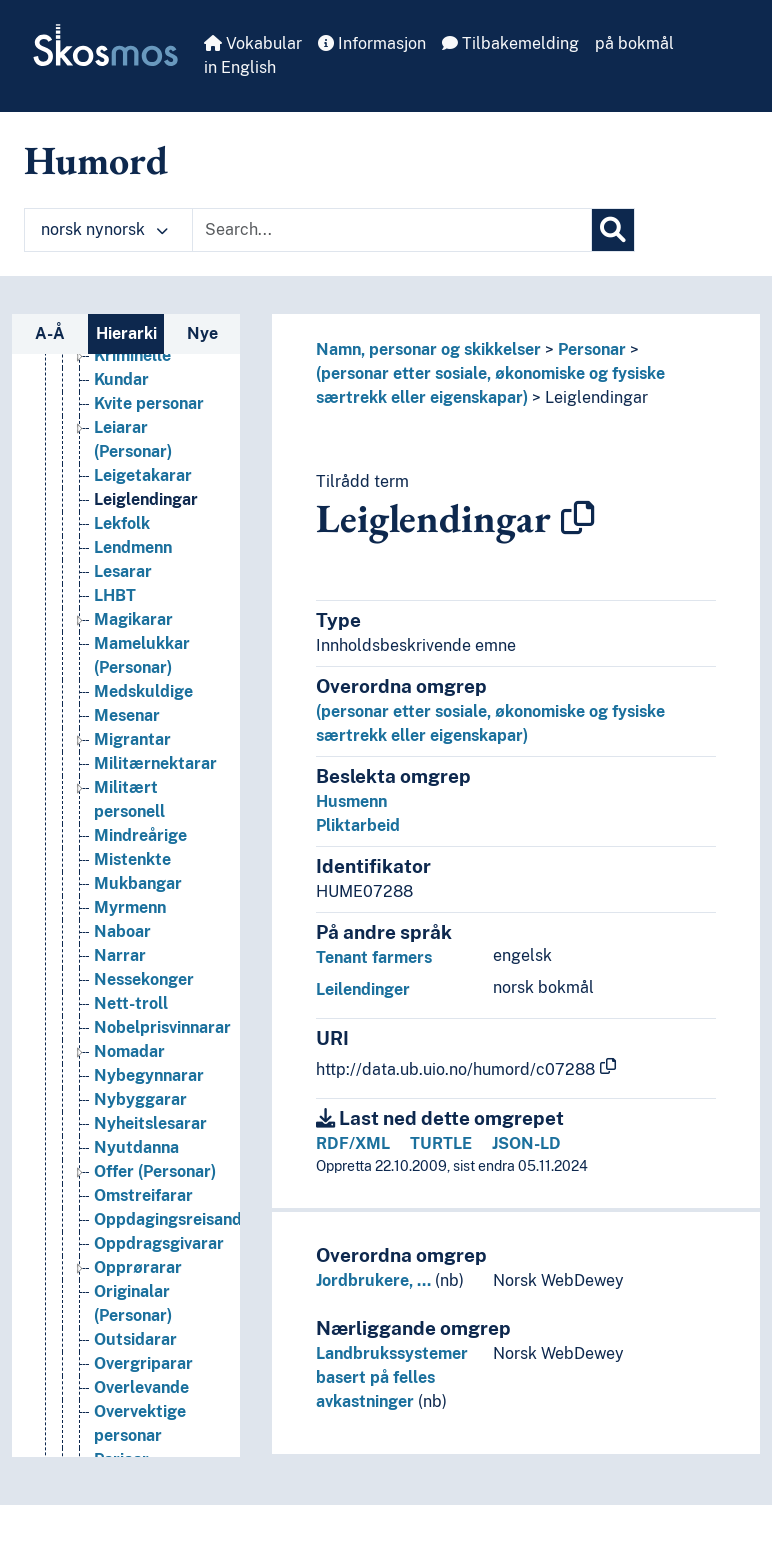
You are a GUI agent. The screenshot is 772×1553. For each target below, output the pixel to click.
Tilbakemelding (510, 43)
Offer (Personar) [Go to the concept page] (155, 1307)
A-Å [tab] (50, 333)
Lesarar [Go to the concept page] (123, 707)
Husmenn (351, 801)
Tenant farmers (374, 957)
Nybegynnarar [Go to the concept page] (149, 1211)
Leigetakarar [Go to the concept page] (143, 611)
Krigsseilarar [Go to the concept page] (143, 467)
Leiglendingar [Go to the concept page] (146, 635)
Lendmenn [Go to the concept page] (133, 683)
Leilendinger (363, 989)
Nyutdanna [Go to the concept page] (136, 1283)
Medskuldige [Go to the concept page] (143, 827)
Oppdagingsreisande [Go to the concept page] (172, 1355)
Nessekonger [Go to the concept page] (144, 1115)
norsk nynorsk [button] (104, 229)
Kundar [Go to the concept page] (121, 515)
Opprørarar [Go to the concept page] (138, 1403)
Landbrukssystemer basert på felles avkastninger (392, 1377)
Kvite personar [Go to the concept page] (149, 539)
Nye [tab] (202, 333)
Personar (592, 349)
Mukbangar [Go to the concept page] (138, 1019)
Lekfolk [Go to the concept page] (122, 659)
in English (240, 67)
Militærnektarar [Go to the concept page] (155, 899)
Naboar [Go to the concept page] (122, 1067)
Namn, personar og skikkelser (428, 349)
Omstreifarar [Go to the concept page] (143, 1331)
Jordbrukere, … (373, 1280)
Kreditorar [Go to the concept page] (134, 419)
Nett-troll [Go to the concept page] (131, 1139)
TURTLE (441, 1143)
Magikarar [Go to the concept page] (133, 755)
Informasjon (372, 43)
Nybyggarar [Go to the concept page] (140, 1235)
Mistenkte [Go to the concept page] (132, 995)
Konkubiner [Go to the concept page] (137, 395)
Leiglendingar (596, 397)
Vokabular (253, 43)
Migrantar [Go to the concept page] (132, 875)
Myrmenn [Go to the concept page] (130, 1043)
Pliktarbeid (358, 825)
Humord (96, 160)
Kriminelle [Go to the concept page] (132, 491)
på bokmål (634, 43)
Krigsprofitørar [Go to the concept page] (152, 443)
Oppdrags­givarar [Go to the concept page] (159, 1379)
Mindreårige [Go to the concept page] (140, 971)
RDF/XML (353, 1143)
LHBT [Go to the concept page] (115, 731)
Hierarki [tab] (126, 333)
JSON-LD (526, 1143)
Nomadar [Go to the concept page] (129, 1187)
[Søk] (613, 230)
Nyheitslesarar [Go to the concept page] (150, 1259)
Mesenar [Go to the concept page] (127, 851)
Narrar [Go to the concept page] (120, 1091)
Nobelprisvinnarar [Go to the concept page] (162, 1163)
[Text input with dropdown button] (392, 230)
